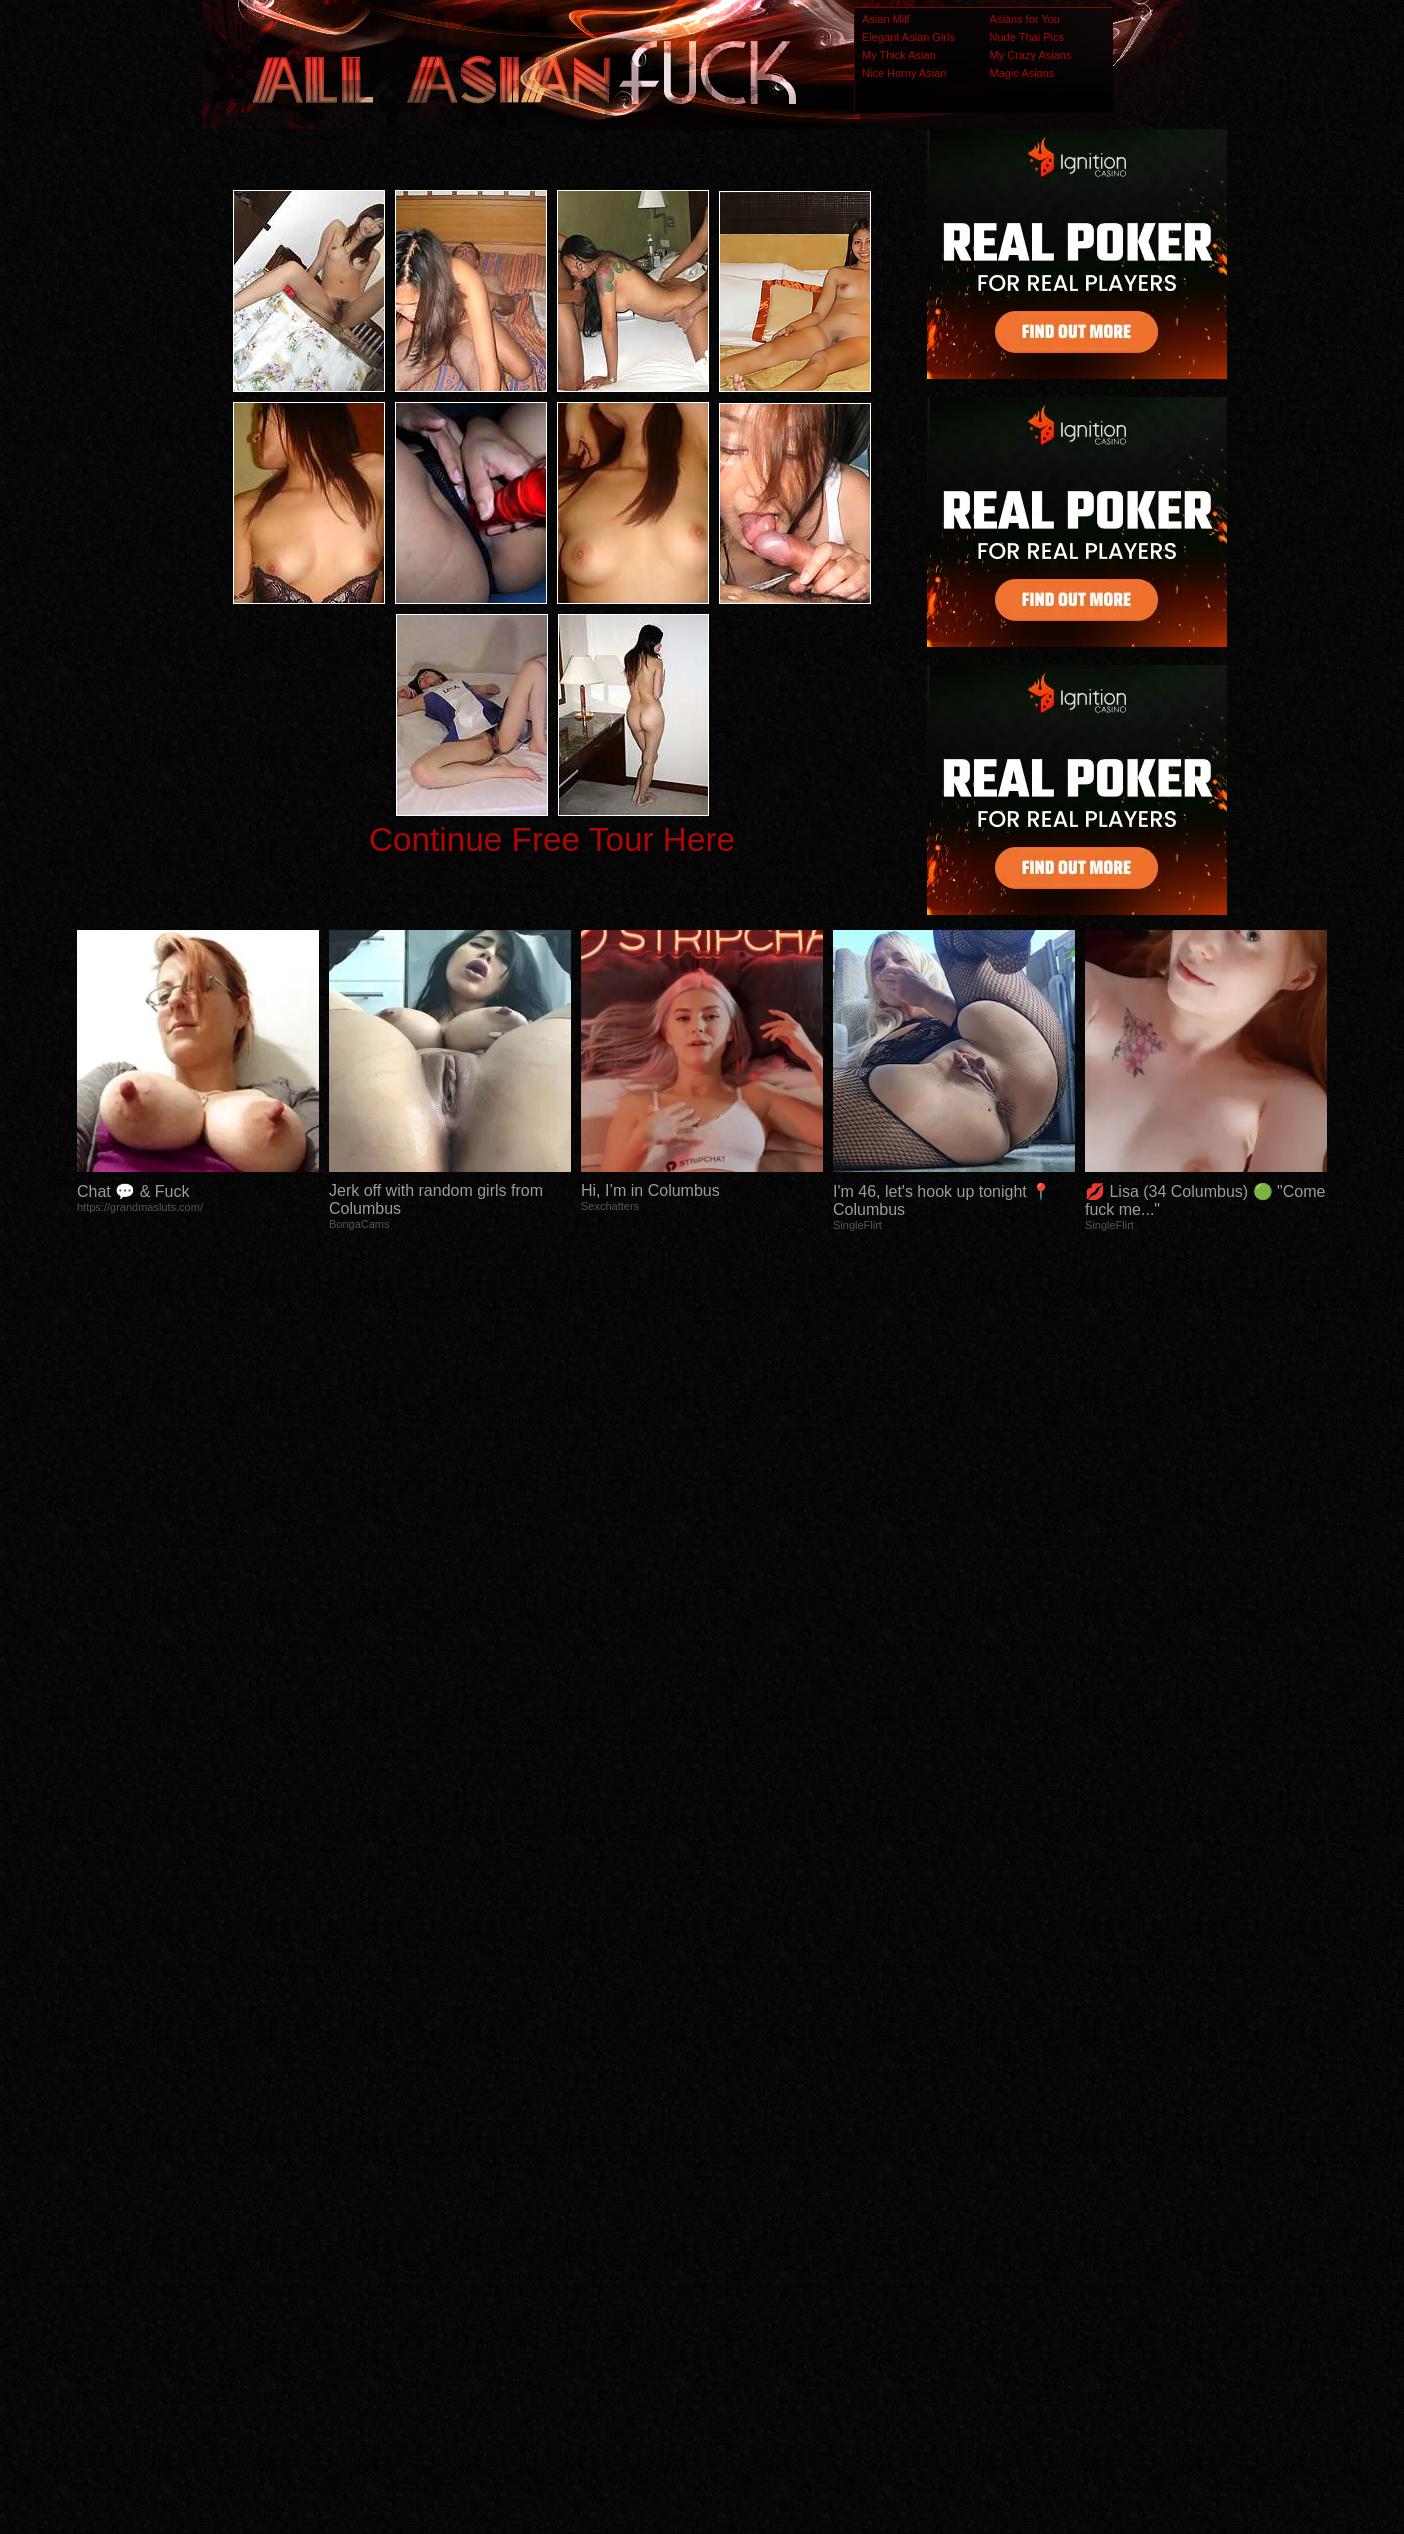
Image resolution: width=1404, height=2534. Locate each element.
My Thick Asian (899, 55)
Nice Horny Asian (904, 73)
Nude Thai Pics (1027, 37)
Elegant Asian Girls (908, 37)
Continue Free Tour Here (552, 839)
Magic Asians (1022, 73)
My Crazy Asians (1031, 55)
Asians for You (1025, 19)
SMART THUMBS (737, 2137)
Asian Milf (886, 19)
